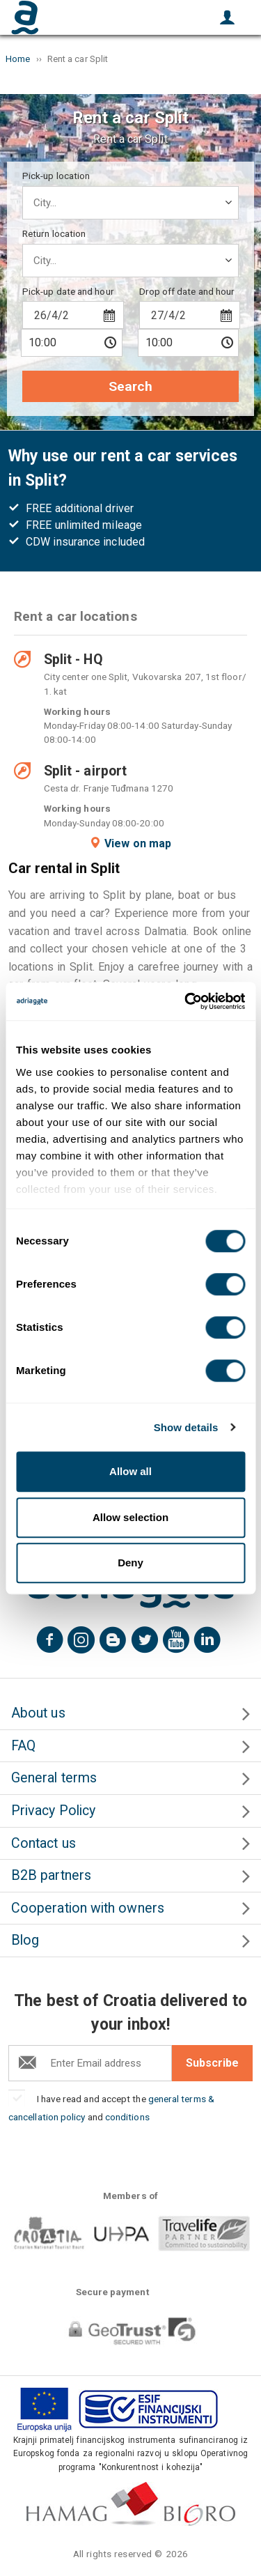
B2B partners (51, 1875)
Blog (25, 1940)
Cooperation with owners (87, 1908)
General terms (54, 1778)
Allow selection (130, 1517)
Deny (130, 1562)
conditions (127, 2116)
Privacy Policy (53, 1811)
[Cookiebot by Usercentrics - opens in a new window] (186, 1001)
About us (38, 1713)
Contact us (43, 1843)
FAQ (23, 1746)
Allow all (130, 1471)
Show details (186, 1427)
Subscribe (212, 2062)
